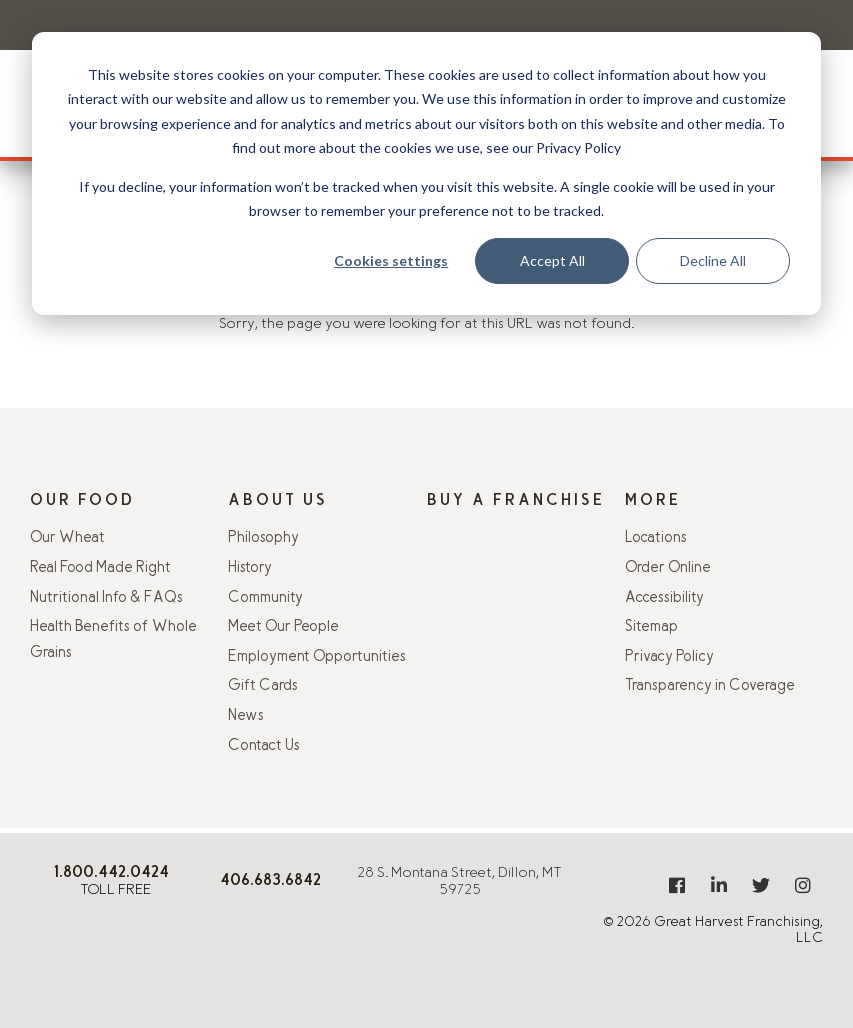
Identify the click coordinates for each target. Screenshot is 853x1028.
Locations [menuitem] (656, 538)
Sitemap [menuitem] (651, 627)
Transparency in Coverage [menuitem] (710, 686)
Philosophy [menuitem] (263, 538)
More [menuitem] (653, 501)
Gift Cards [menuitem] (263, 686)
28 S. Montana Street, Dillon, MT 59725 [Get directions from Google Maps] (459, 882)
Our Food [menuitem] (82, 501)
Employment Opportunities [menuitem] (317, 657)
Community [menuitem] (265, 598)
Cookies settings (391, 260)
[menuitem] (677, 885)
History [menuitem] (250, 568)
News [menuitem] (246, 716)
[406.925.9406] (270, 882)
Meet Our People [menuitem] (283, 627)
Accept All (552, 260)
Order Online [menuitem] (668, 568)
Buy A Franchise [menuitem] (516, 501)
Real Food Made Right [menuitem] (100, 568)
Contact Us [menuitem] (264, 746)
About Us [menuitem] (278, 501)
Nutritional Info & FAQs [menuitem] (106, 598)
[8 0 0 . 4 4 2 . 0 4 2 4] (111, 874)
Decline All (713, 260)
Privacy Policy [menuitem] (669, 657)
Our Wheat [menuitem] (67, 538)
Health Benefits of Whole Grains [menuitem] (113, 640)
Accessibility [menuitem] (664, 598)
